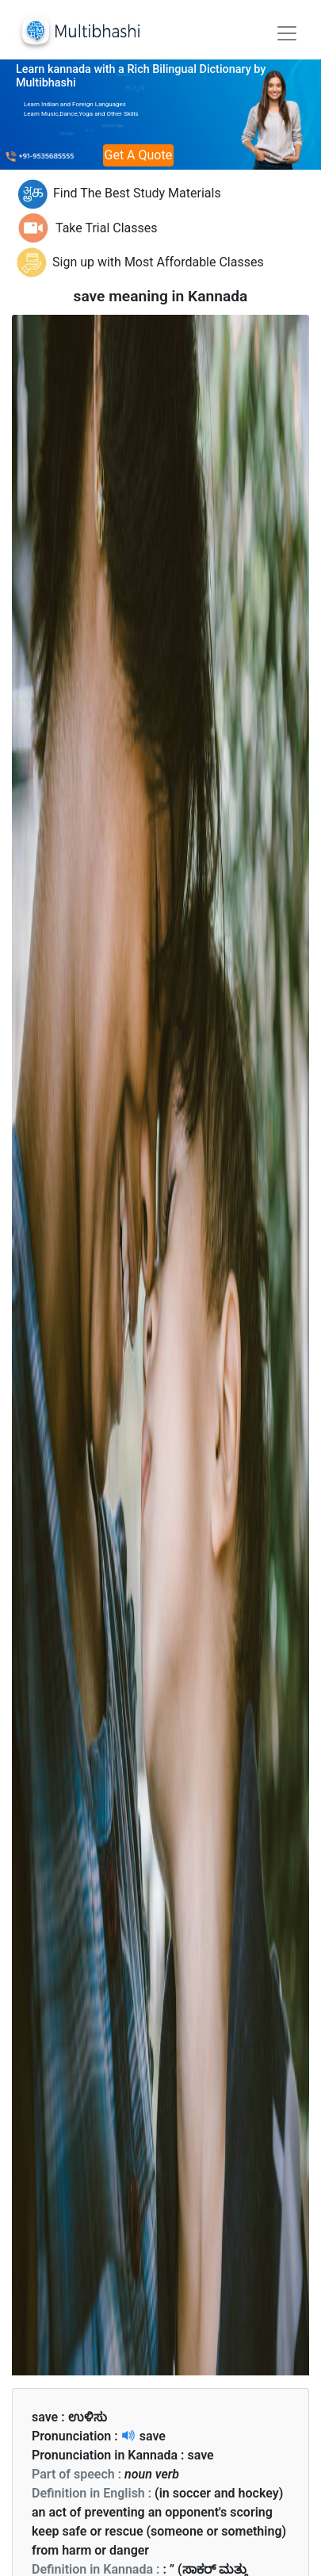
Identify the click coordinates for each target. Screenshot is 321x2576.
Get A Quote (139, 155)
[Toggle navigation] (287, 33)
